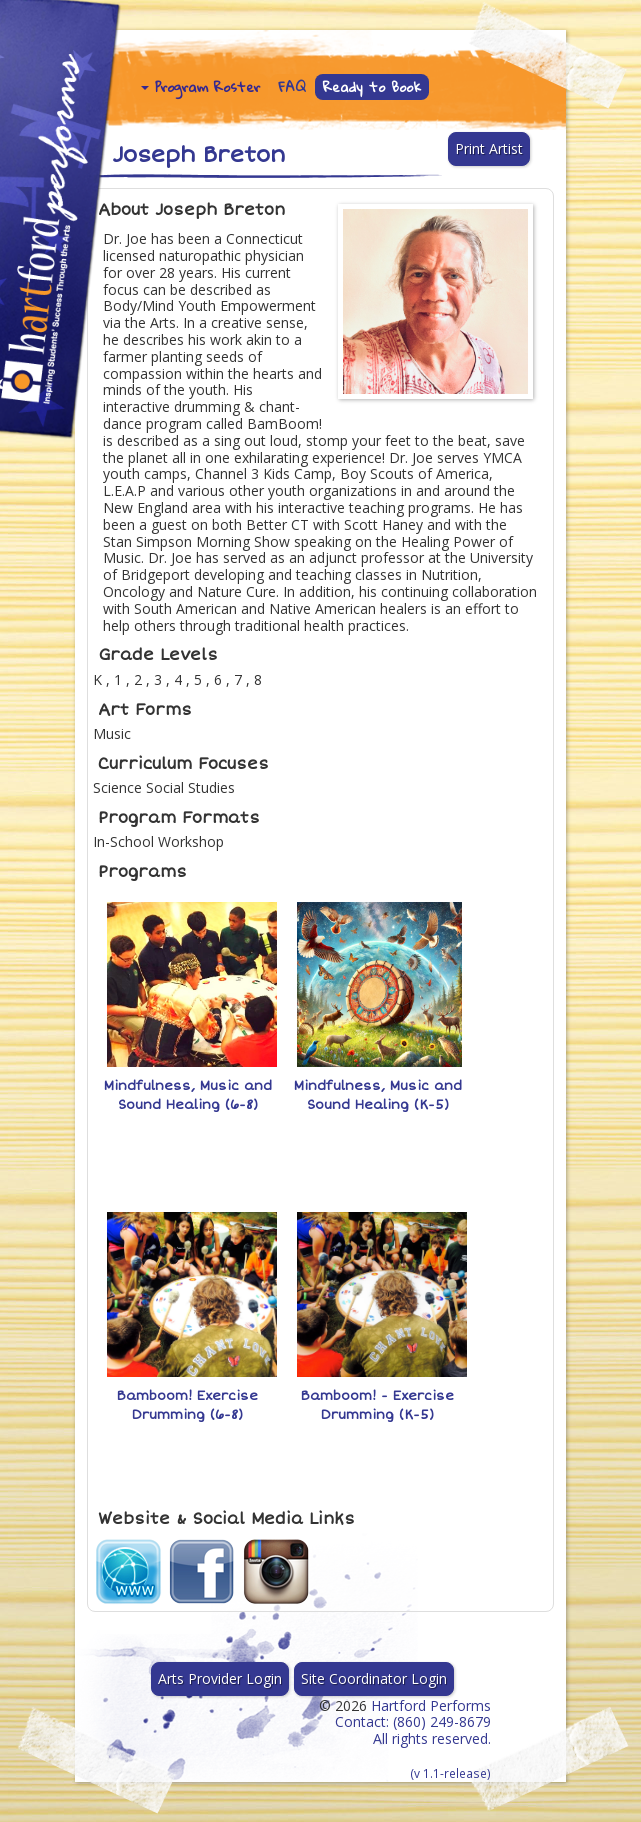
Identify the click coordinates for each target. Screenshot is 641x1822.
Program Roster (200, 87)
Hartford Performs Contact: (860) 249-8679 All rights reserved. (413, 1738)
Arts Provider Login (220, 1678)
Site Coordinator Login (374, 1678)
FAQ (292, 87)
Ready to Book (373, 87)
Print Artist (489, 148)
